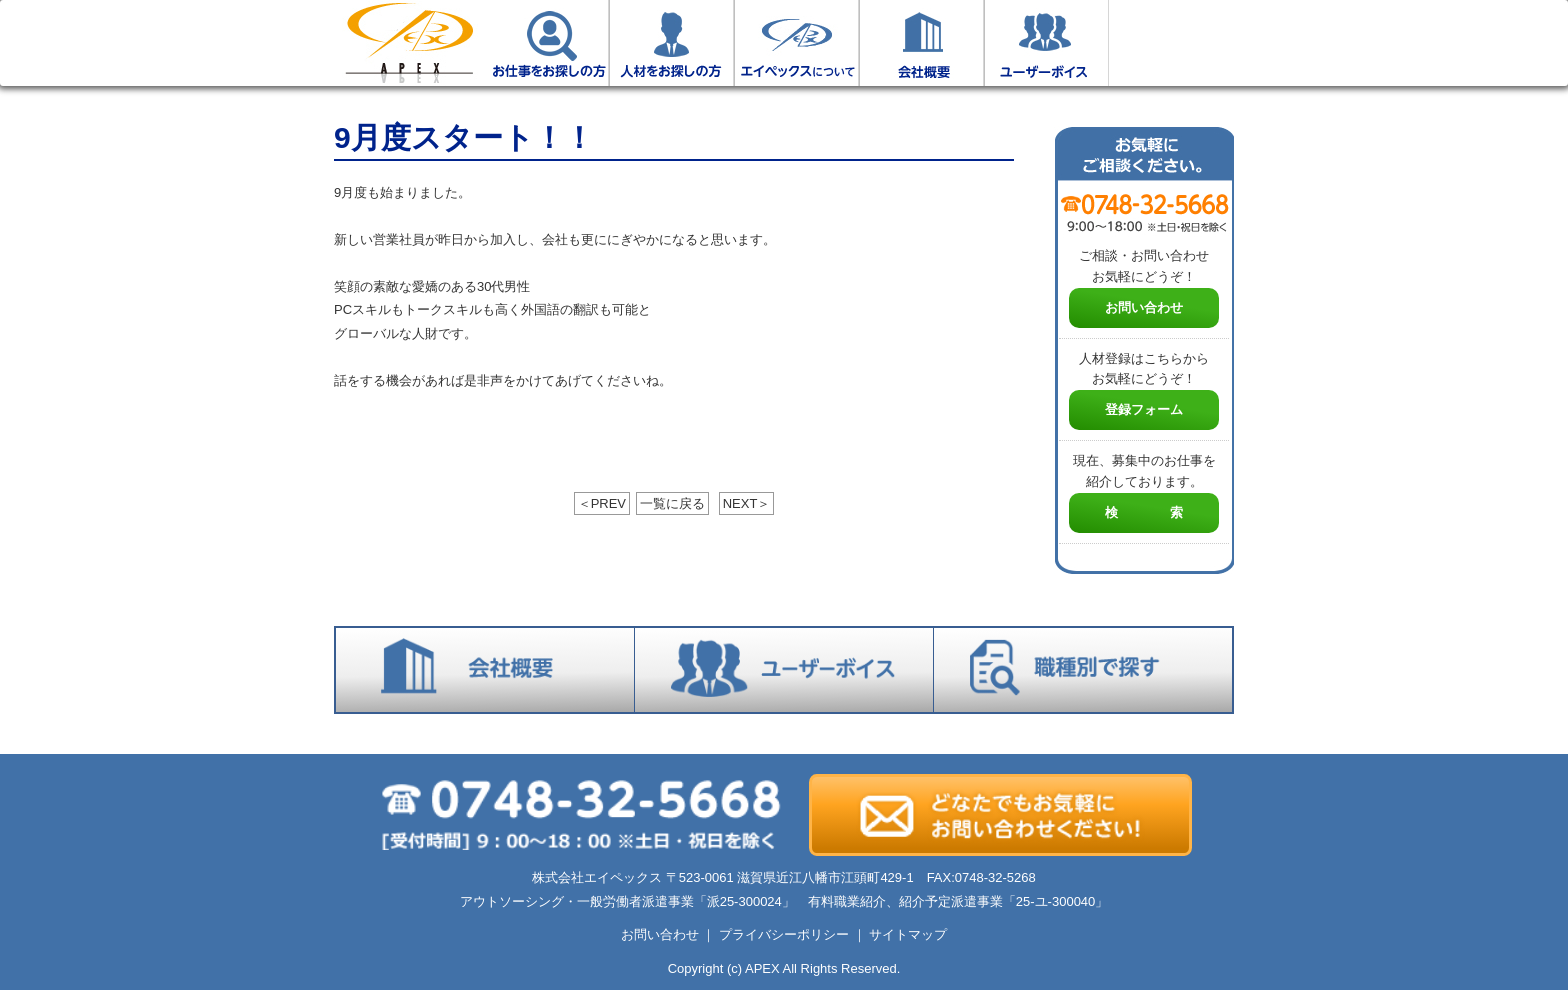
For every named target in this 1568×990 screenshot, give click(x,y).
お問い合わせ (1144, 307)
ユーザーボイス (1046, 43)
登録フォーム (1144, 409)
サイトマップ (908, 934)
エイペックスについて (796, 43)
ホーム (409, 43)
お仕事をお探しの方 (546, 43)
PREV (602, 503)
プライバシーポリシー (784, 934)
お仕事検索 (1171, 43)
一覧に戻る (672, 503)
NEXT (747, 503)
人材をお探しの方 (671, 43)
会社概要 (921, 43)
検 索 (1144, 512)
